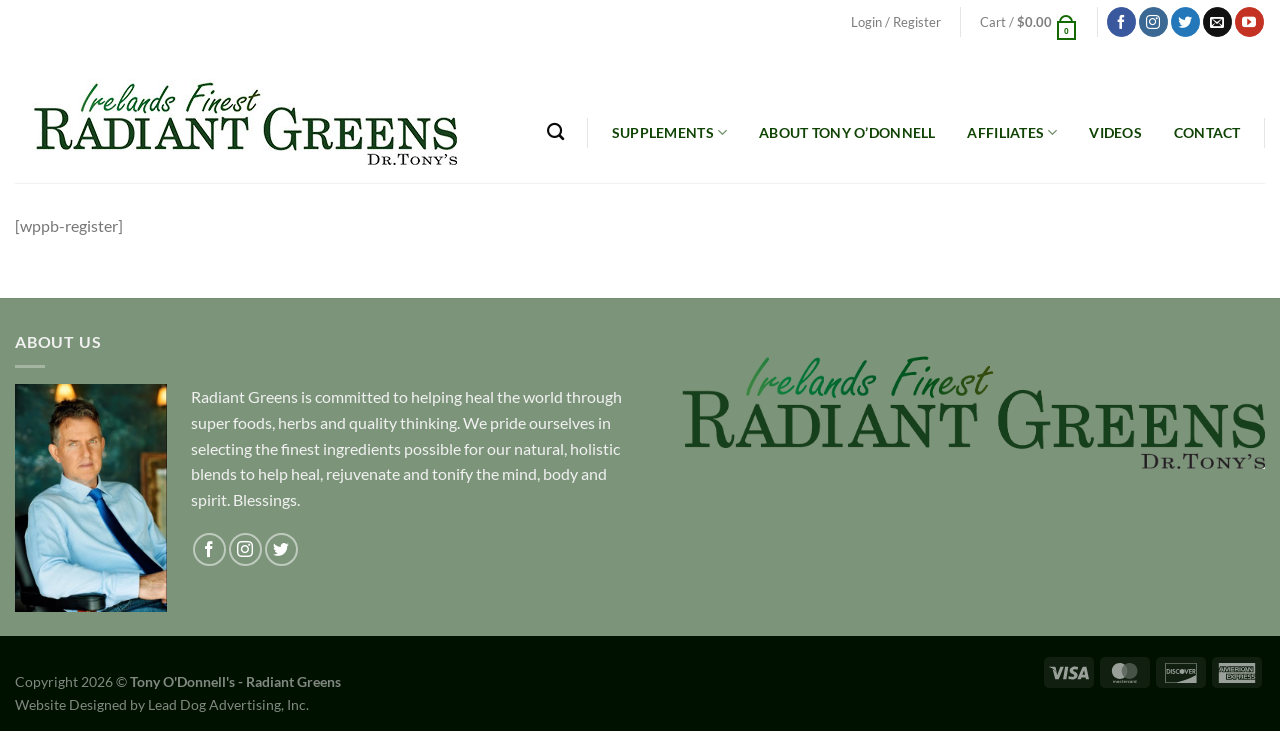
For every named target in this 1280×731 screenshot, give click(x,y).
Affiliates (1012, 132)
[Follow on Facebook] (1121, 22)
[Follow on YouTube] (1249, 22)
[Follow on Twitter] (1185, 22)
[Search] (555, 132)
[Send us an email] (1217, 22)
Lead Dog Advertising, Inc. (228, 704)
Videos (1115, 132)
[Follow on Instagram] (1153, 22)
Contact (1207, 132)
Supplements (670, 132)
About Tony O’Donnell (847, 132)
